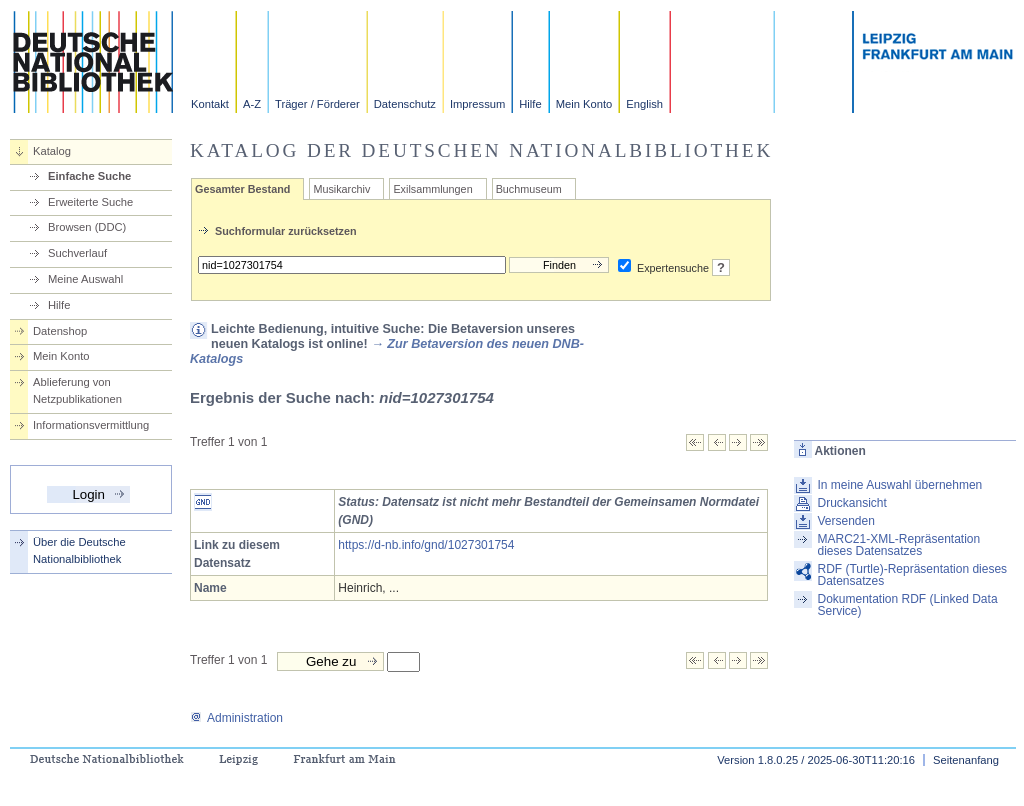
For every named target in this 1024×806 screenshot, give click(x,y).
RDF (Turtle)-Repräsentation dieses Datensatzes (912, 575)
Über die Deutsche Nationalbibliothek (79, 550)
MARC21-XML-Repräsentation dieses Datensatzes (898, 545)
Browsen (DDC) (87, 227)
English (644, 104)
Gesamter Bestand (242, 189)
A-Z (252, 104)
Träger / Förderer (317, 104)
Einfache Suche (89, 176)
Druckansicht (851, 503)
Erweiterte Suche (90, 202)
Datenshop (60, 331)
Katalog (52, 151)
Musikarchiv (341, 189)
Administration (236, 718)
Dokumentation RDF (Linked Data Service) (907, 605)
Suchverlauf (77, 253)
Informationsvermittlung (91, 425)
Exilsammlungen (432, 189)
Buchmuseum (529, 189)
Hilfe (530, 104)
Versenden (845, 521)
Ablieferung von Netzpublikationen (77, 390)
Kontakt (210, 104)
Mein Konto (584, 104)
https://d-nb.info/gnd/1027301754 (426, 545)
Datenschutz (405, 104)
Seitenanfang (966, 760)
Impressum (477, 104)
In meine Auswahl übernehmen (899, 485)
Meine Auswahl (85, 279)
